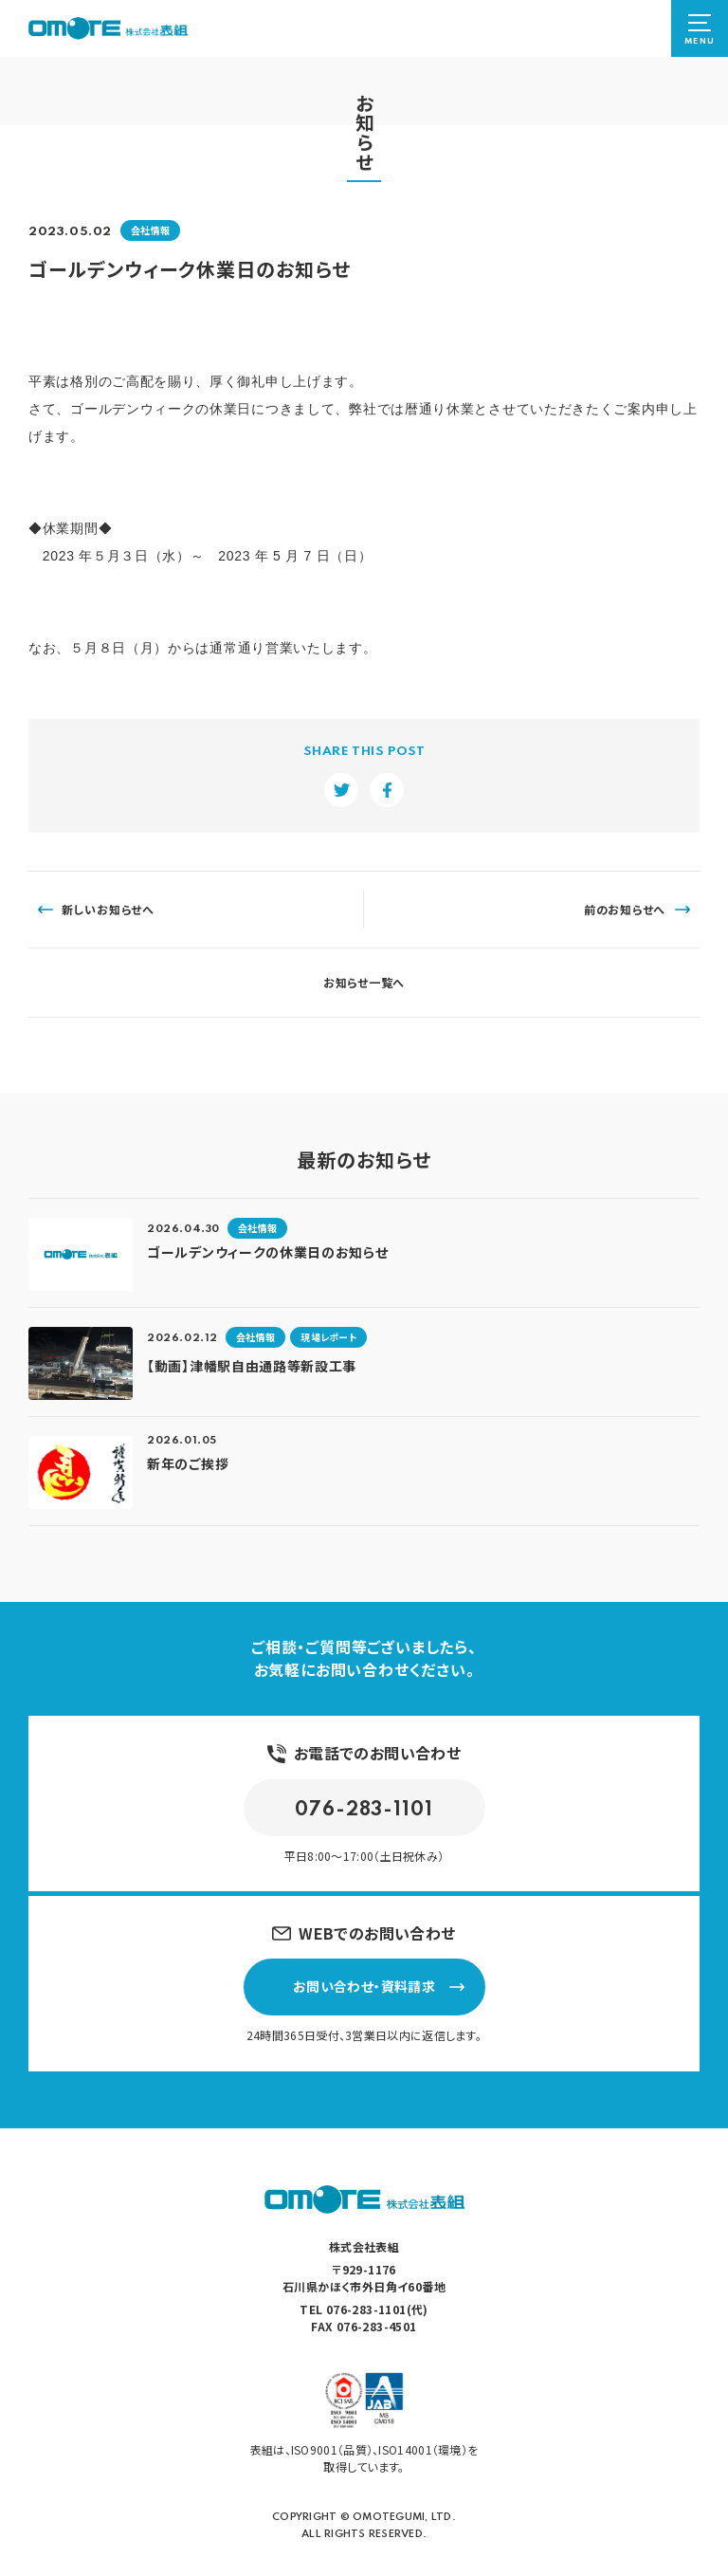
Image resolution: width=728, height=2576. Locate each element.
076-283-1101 (364, 1810)
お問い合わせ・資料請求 (378, 1986)
